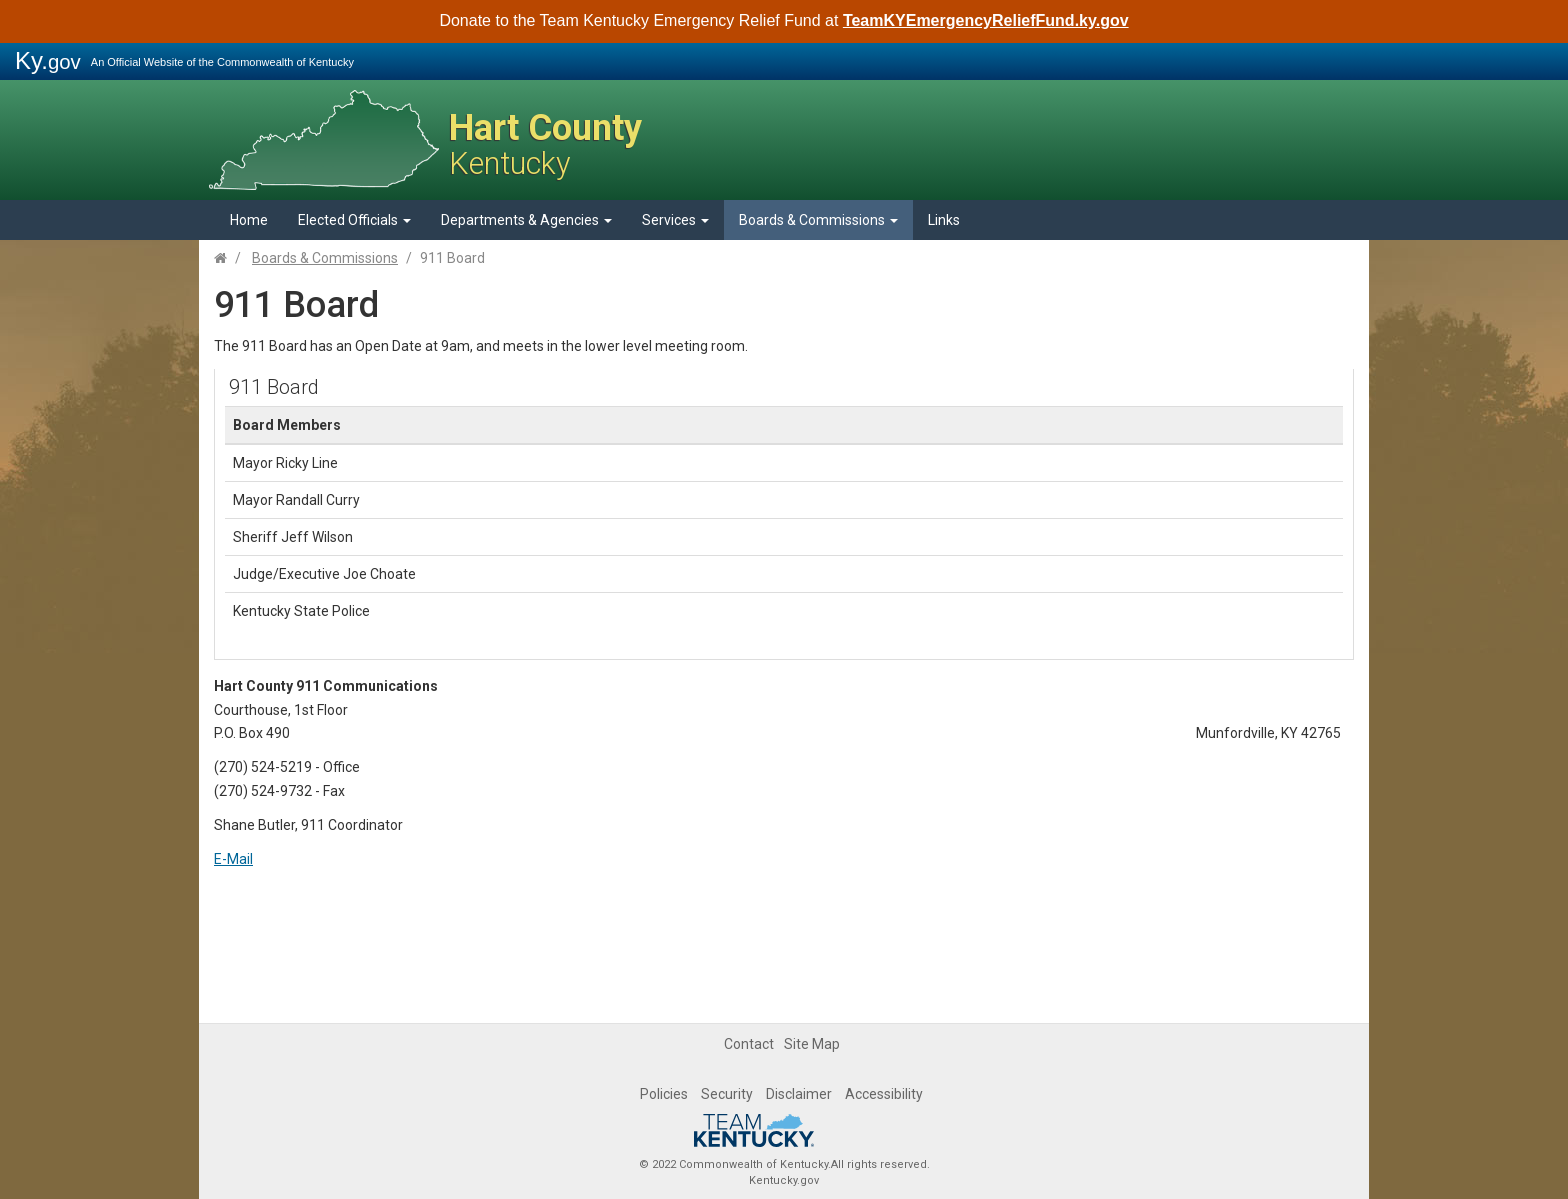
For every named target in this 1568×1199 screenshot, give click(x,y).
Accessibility (884, 1094)
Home (249, 220)
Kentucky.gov (784, 1180)
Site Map (812, 1044)
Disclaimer (799, 1094)
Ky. (48, 60)
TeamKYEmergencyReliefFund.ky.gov (986, 20)
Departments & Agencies (526, 220)
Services (675, 220)
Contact (749, 1044)
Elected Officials (354, 220)
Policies (664, 1094)
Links (944, 220)
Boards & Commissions (818, 220)
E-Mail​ (233, 859)
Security (727, 1094)
